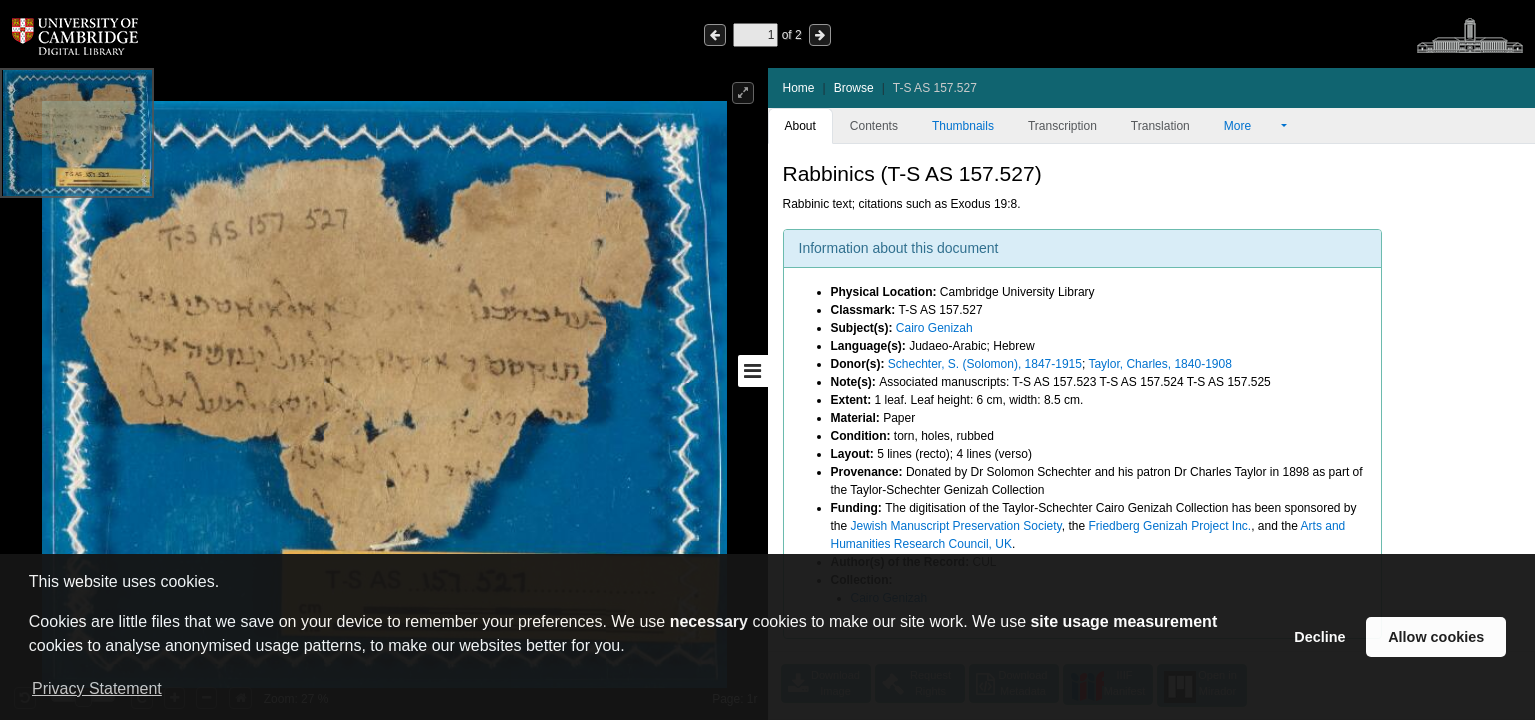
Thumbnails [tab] (963, 126)
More (1251, 126)
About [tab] (800, 126)
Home (799, 88)
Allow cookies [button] (1436, 637)
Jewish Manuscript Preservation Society (956, 526)
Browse (854, 88)
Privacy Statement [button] (97, 688)
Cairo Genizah (934, 328)
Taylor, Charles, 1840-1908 (1159, 364)
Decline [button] (1319, 637)
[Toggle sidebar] (753, 371)
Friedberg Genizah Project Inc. (1169, 526)
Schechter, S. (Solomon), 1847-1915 (985, 364)
